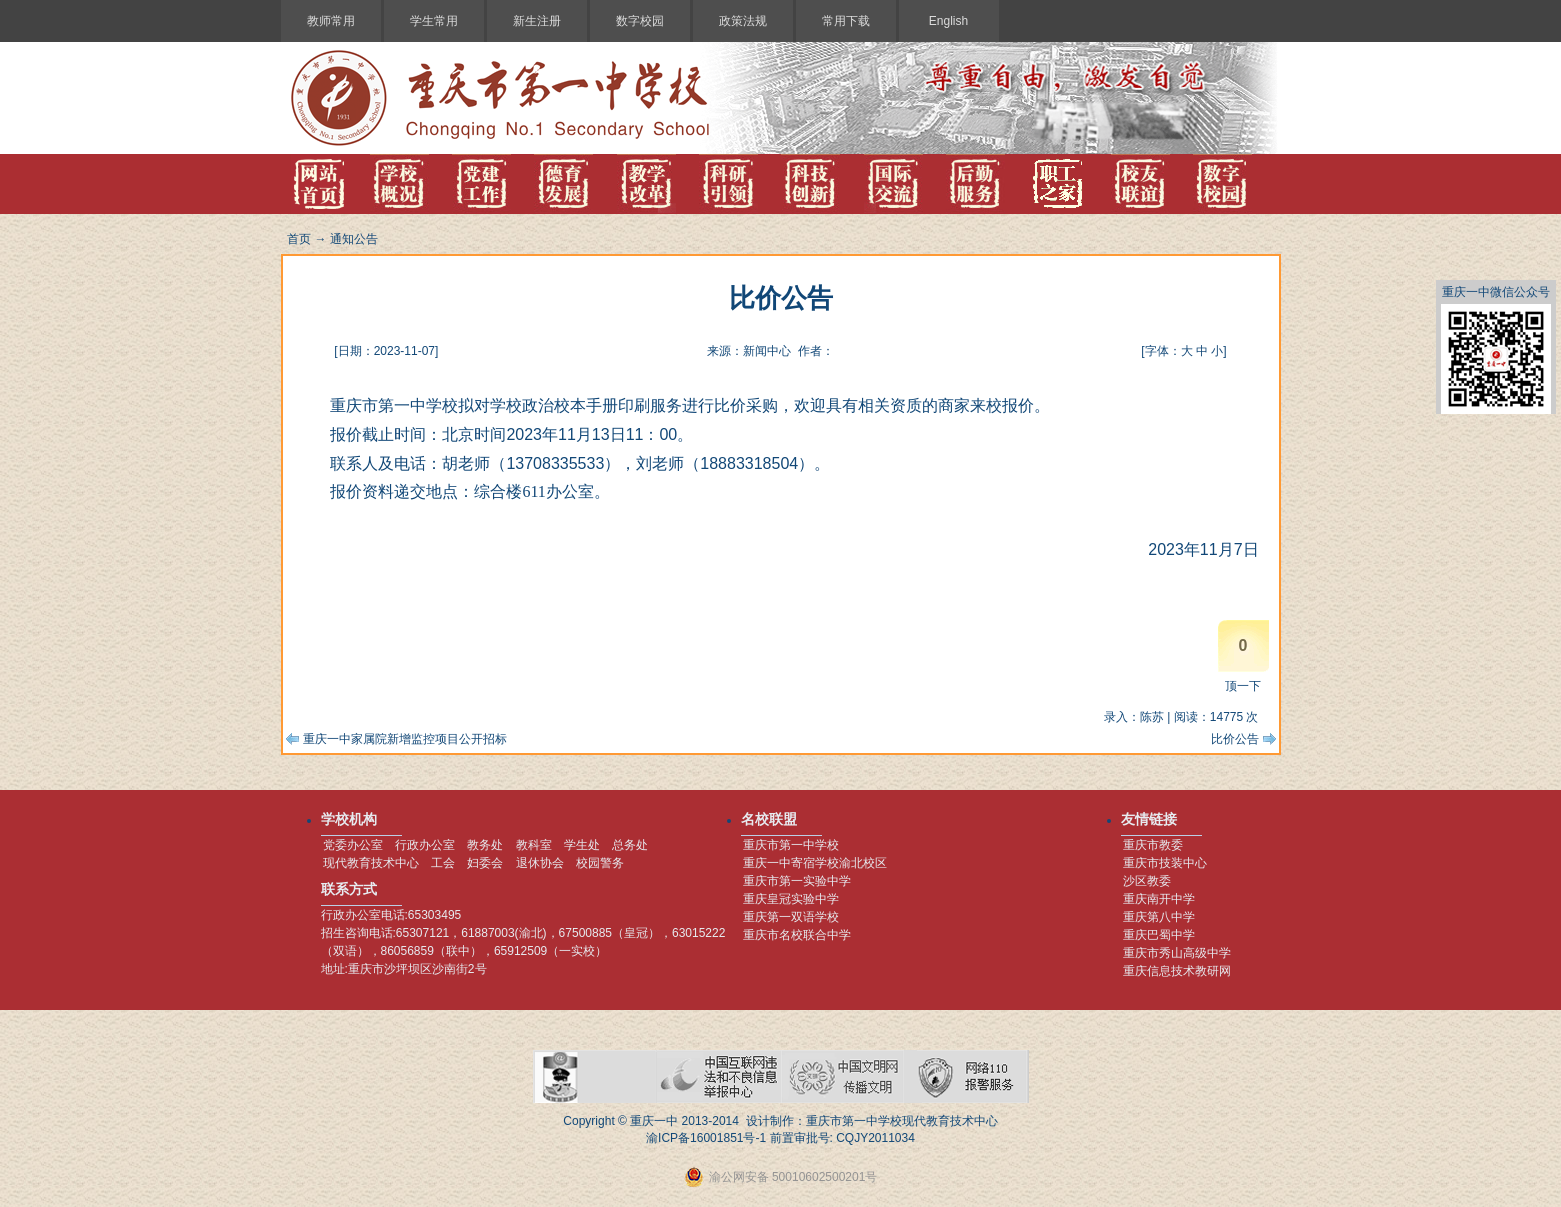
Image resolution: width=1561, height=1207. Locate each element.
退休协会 (540, 863)
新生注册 (537, 21)
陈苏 (1152, 717)
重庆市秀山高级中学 (1177, 953)
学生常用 (434, 21)
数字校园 (640, 21)
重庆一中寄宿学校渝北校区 (815, 863)
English (948, 21)
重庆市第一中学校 (791, 845)
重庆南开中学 (1159, 899)
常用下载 (846, 21)
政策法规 (743, 21)
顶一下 (1243, 686)
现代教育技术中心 (371, 863)
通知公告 (354, 239)
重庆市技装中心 (1165, 863)
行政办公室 (425, 845)
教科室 (534, 845)
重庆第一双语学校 (791, 917)
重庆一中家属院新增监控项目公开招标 (405, 739)
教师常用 (331, 21)
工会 (443, 863)
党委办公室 (353, 845)
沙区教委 (1147, 881)
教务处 (485, 845)
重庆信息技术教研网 (1177, 971)
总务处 (630, 845)
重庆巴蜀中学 (1159, 935)
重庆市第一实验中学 (797, 881)
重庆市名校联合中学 (797, 935)
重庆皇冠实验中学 (791, 899)
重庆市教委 (1153, 845)
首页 (299, 239)
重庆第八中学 (1159, 917)
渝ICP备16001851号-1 (706, 1138)
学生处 (582, 845)
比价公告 (1235, 739)
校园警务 (600, 863)
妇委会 (485, 863)
